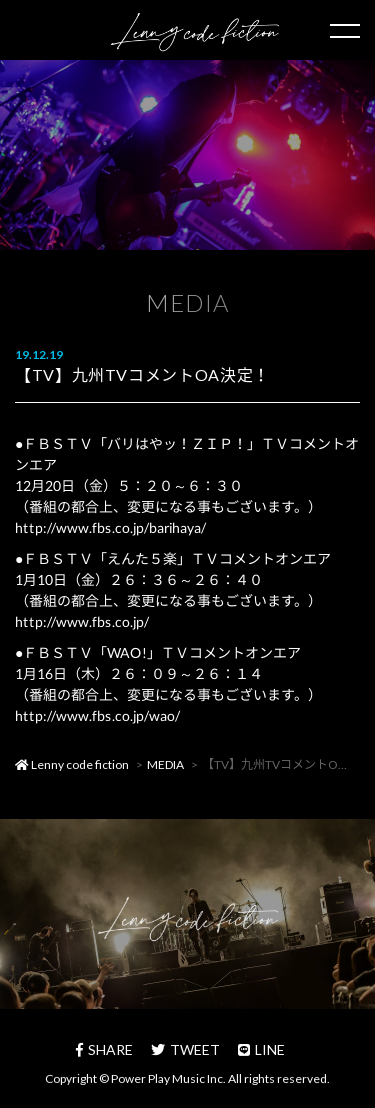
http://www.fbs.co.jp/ (82, 621)
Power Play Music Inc (167, 1078)
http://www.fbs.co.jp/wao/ (97, 715)
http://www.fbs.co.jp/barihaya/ (110, 527)
